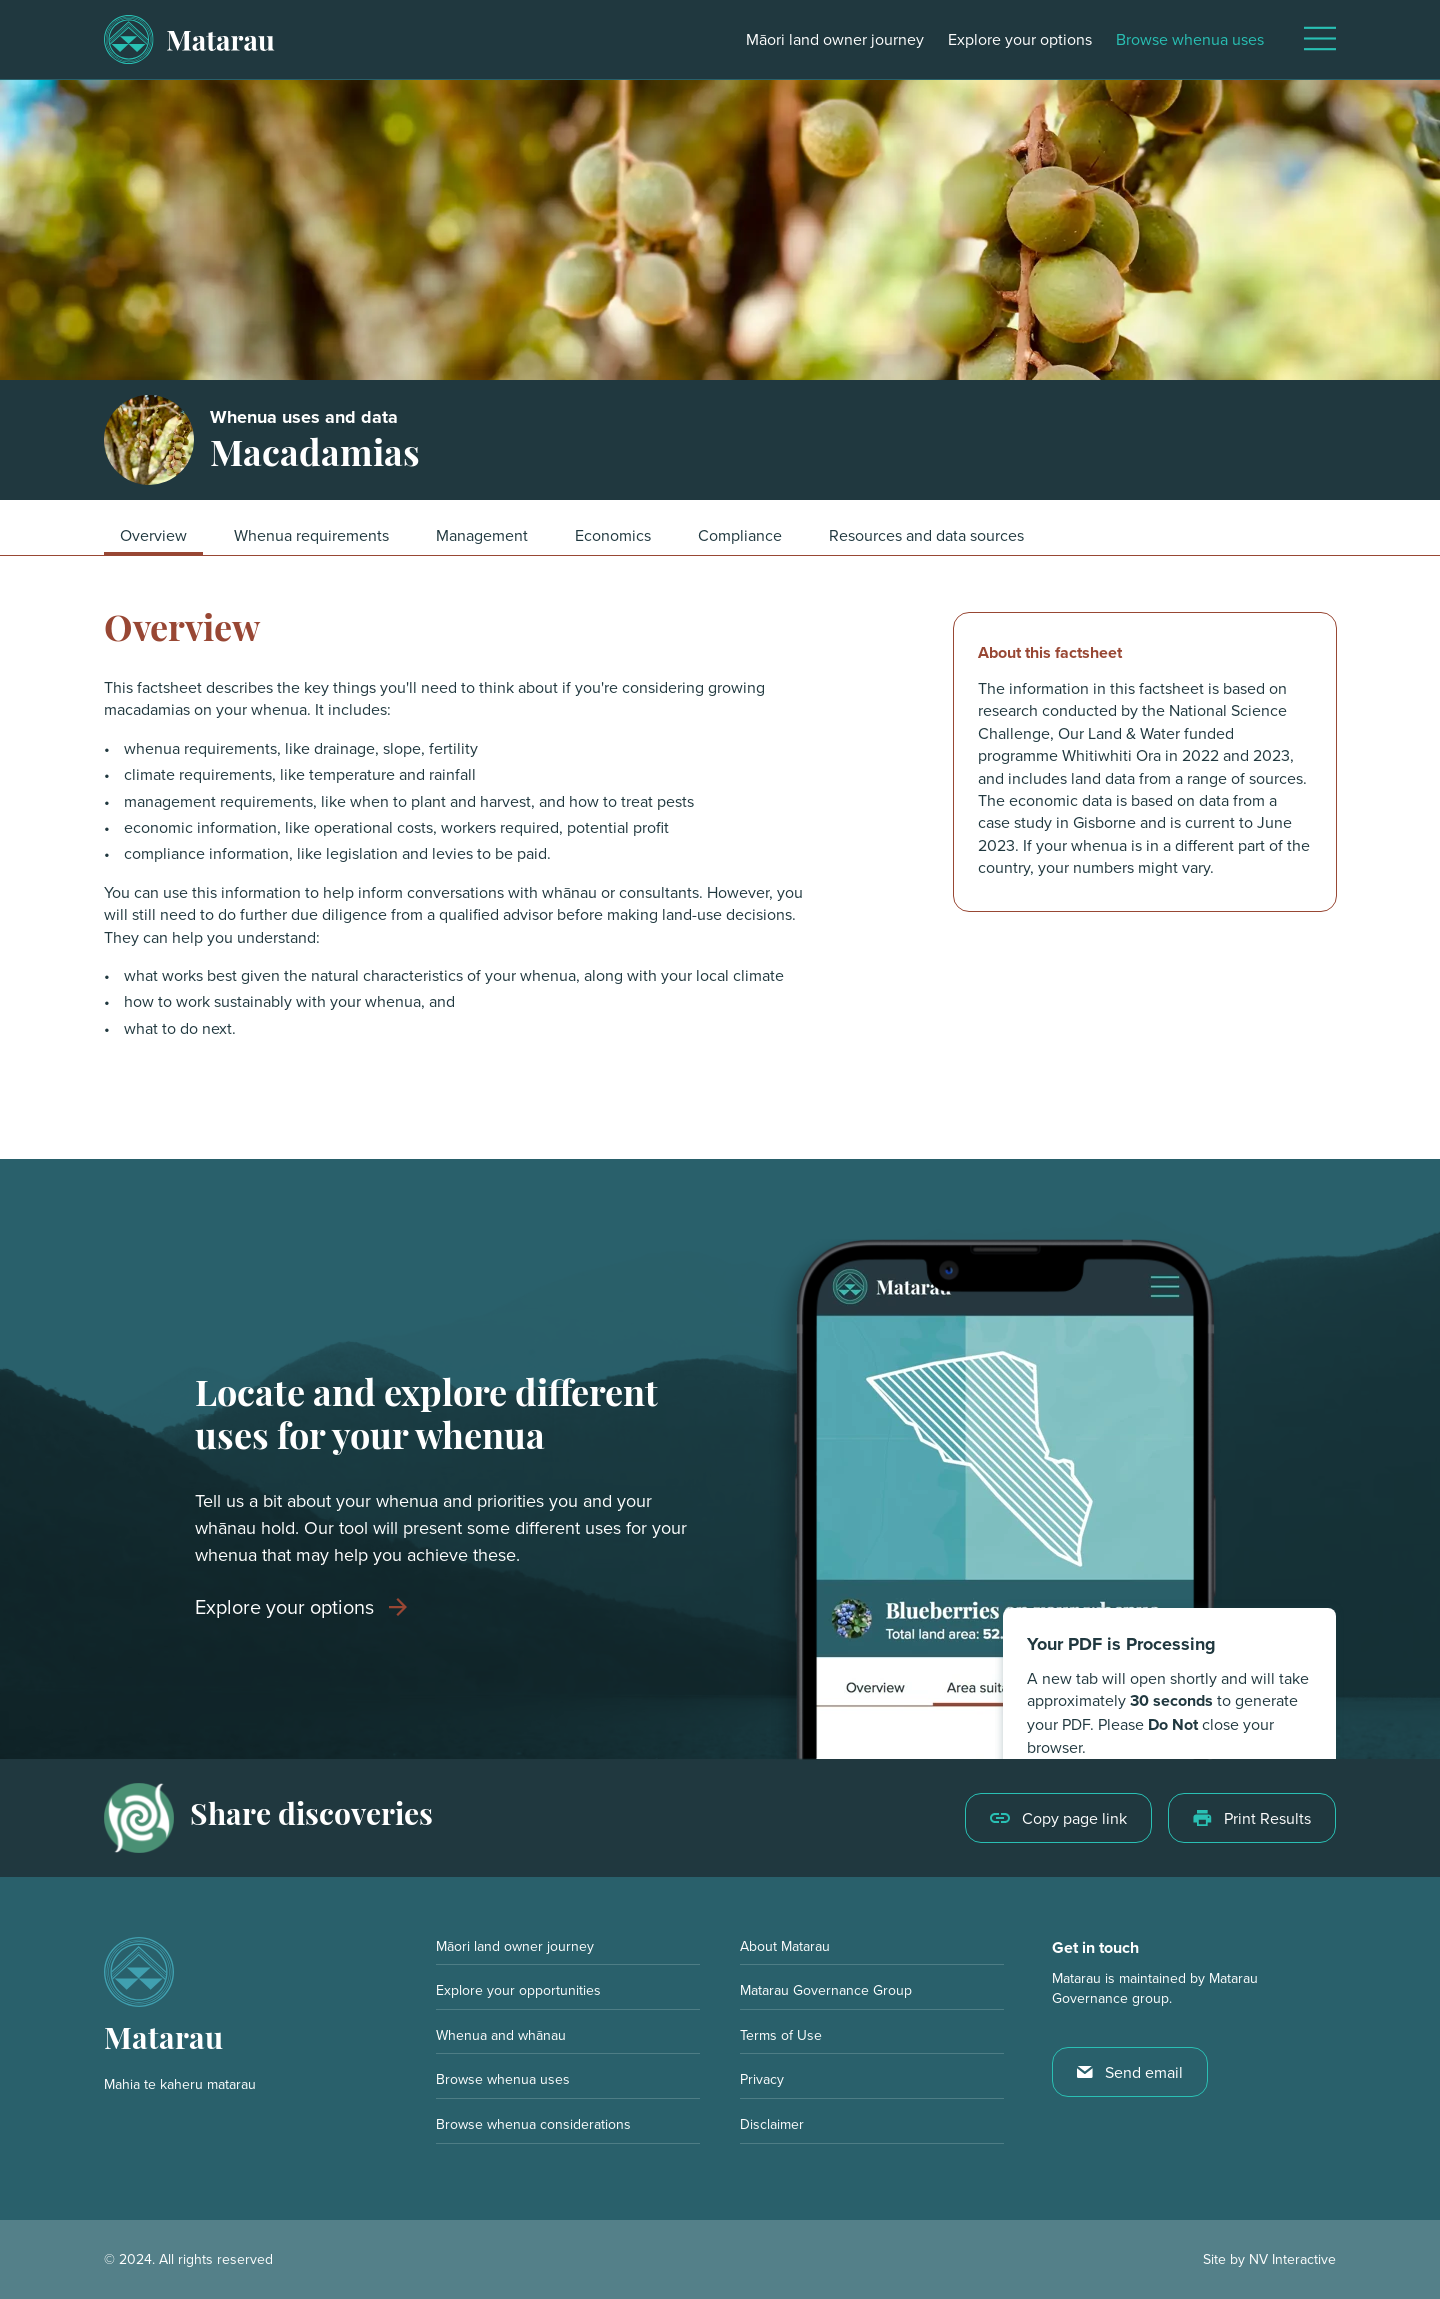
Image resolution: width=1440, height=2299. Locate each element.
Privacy (762, 2079)
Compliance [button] (740, 535)
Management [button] (482, 535)
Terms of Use (781, 2035)
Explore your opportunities (518, 1990)
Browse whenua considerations (533, 2124)
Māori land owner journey (835, 39)
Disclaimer (772, 2124)
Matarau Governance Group (826, 1990)
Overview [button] (153, 535)
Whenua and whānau (501, 2035)
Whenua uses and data (304, 417)
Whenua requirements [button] (311, 535)
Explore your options (1020, 39)
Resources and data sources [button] (926, 535)
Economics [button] (613, 535)
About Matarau (785, 1946)
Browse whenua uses (1190, 39)
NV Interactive (1292, 2259)
